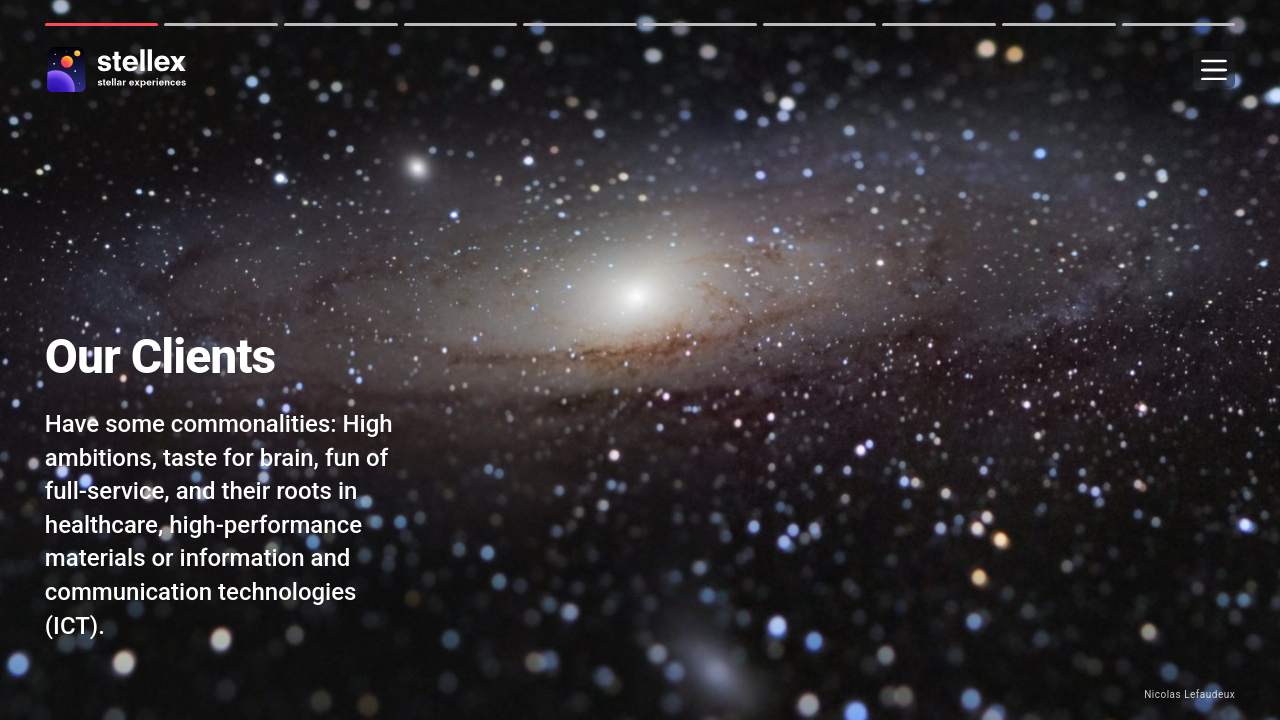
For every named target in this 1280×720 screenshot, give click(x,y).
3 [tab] (341, 24)
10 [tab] (1179, 24)
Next (19, 360)
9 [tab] (1059, 24)
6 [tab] (700, 24)
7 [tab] (820, 24)
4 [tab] (461, 24)
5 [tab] (580, 24)
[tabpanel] (640, 360)
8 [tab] (939, 24)
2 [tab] (221, 24)
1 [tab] (102, 24)
